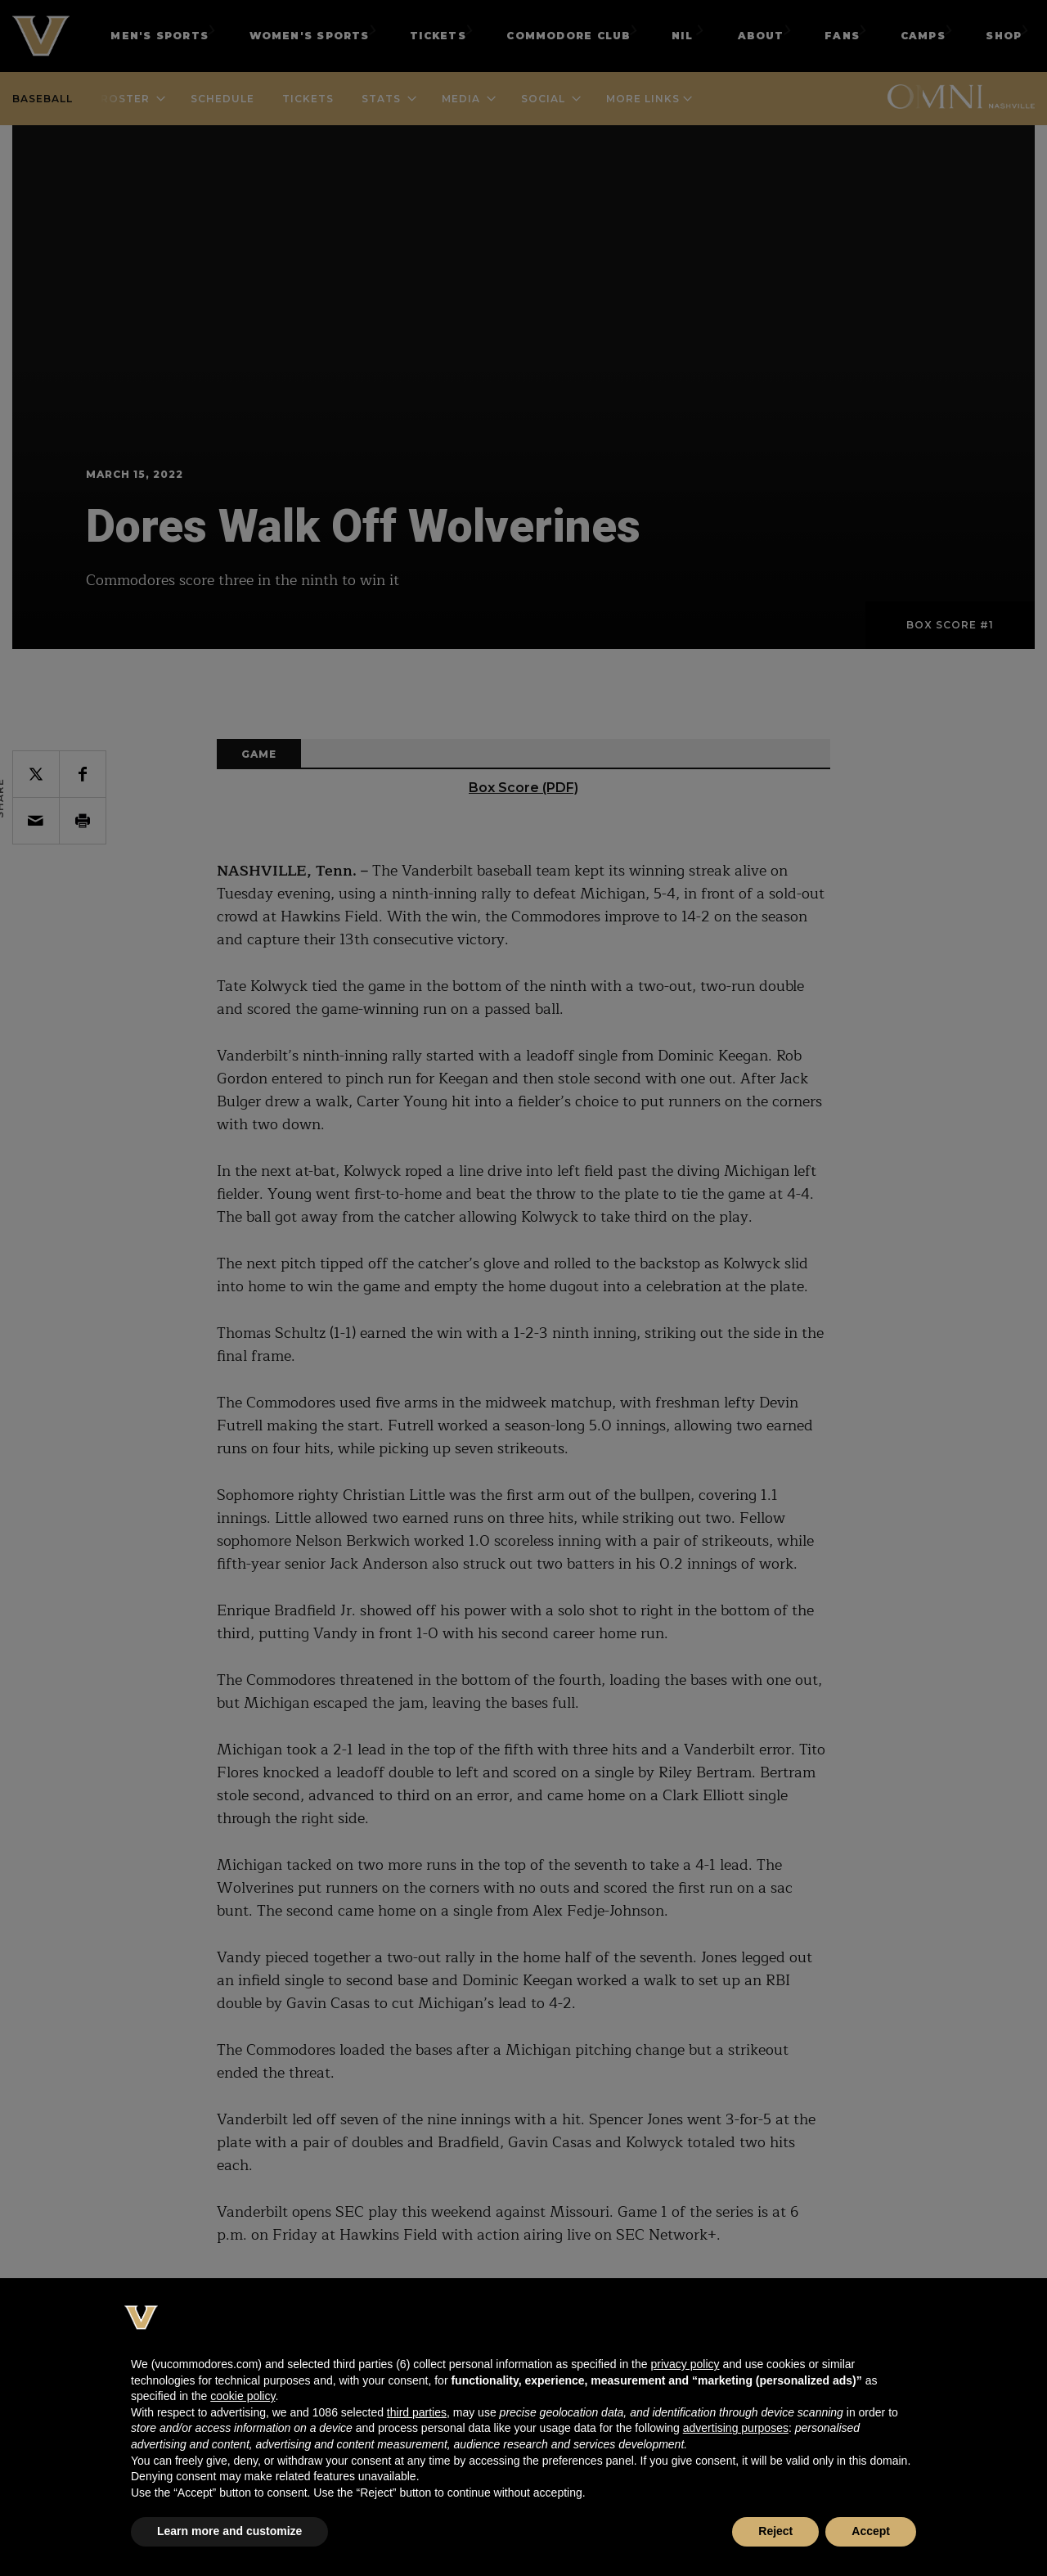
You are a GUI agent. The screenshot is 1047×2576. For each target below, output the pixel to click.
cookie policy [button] (242, 2396)
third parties (417, 2412)
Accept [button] (871, 2531)
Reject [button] (775, 2531)
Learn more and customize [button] (229, 2531)
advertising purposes (736, 2427)
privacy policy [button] (684, 2364)
